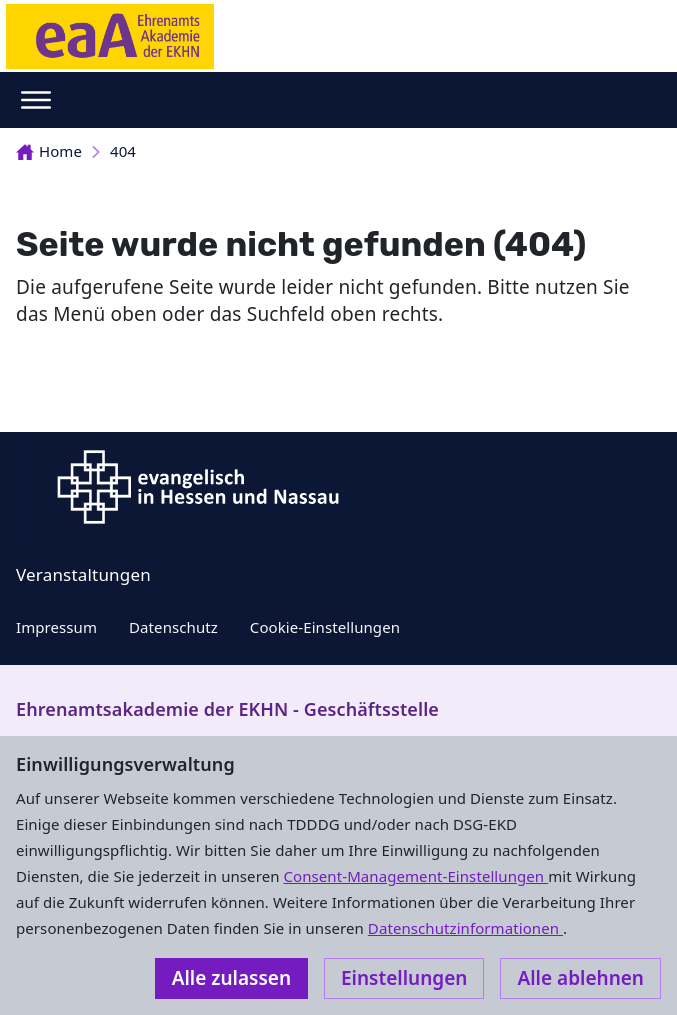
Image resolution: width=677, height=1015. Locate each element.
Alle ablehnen (580, 978)
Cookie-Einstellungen (325, 627)
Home (49, 151)
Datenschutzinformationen (465, 928)
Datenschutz (173, 627)
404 (123, 151)
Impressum (56, 627)
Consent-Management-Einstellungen (416, 876)
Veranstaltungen (83, 574)
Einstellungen (404, 978)
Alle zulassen (231, 978)
